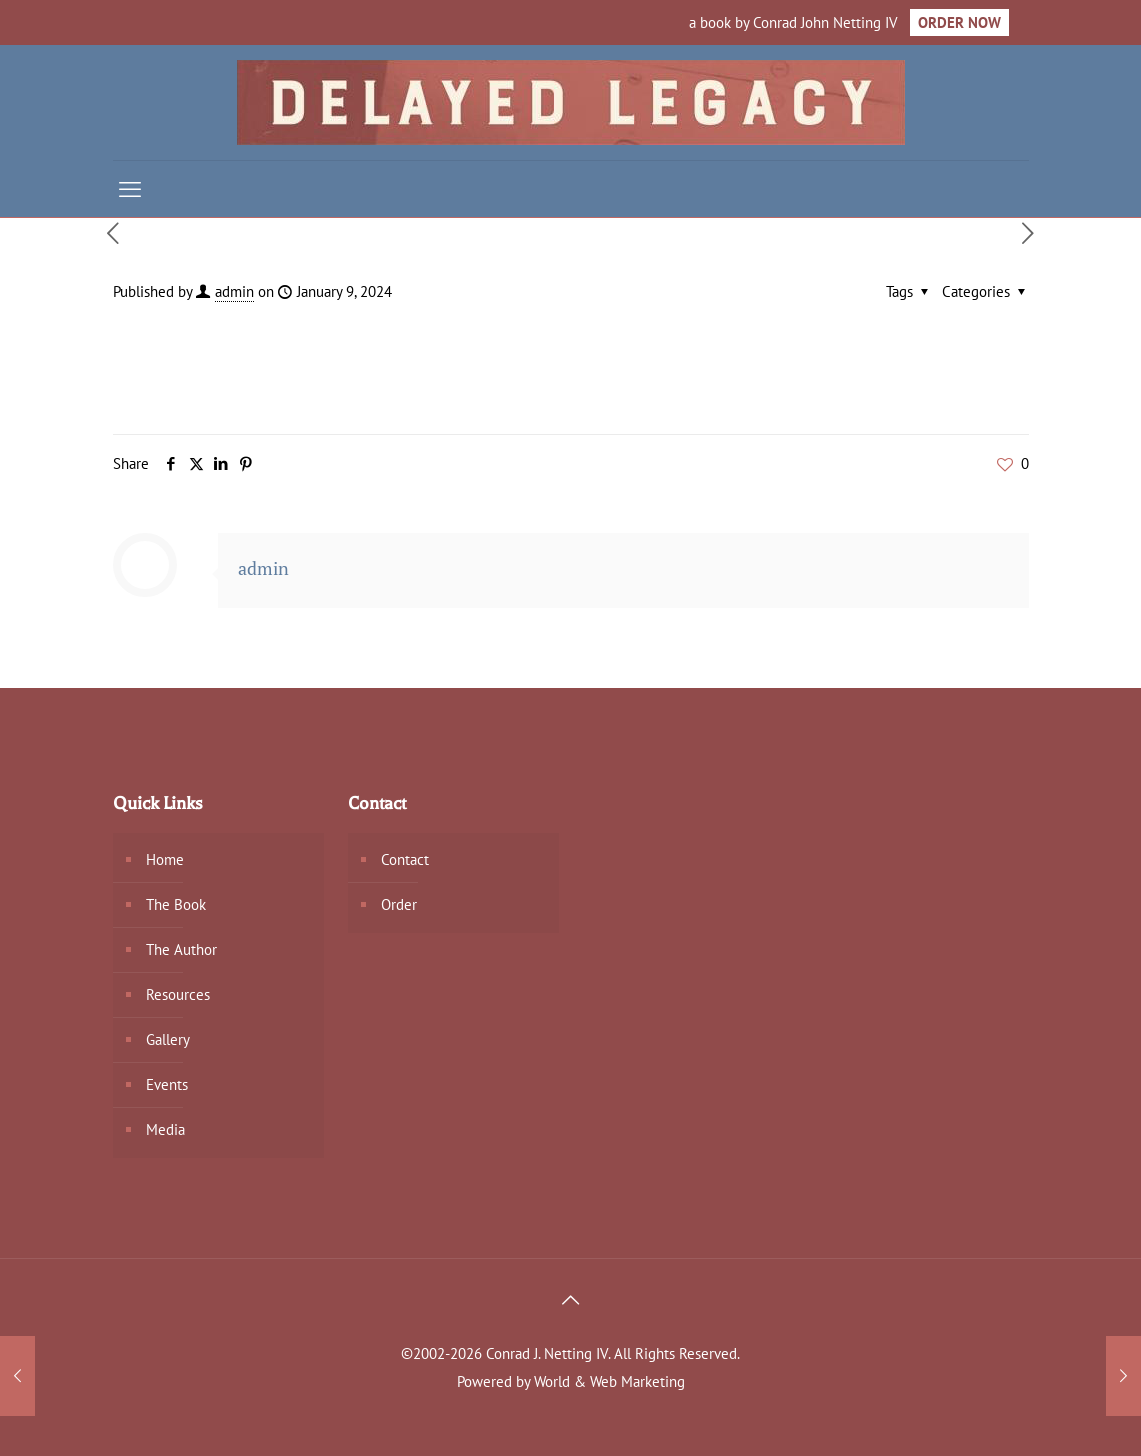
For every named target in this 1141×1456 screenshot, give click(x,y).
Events (167, 1084)
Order (399, 904)
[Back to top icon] (571, 1300)
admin (234, 291)
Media (165, 1129)
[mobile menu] (130, 189)
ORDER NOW (959, 22)
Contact (405, 859)
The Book (176, 904)
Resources (178, 994)
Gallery (168, 1039)
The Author (181, 949)
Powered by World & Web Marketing (571, 1381)
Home (165, 859)
